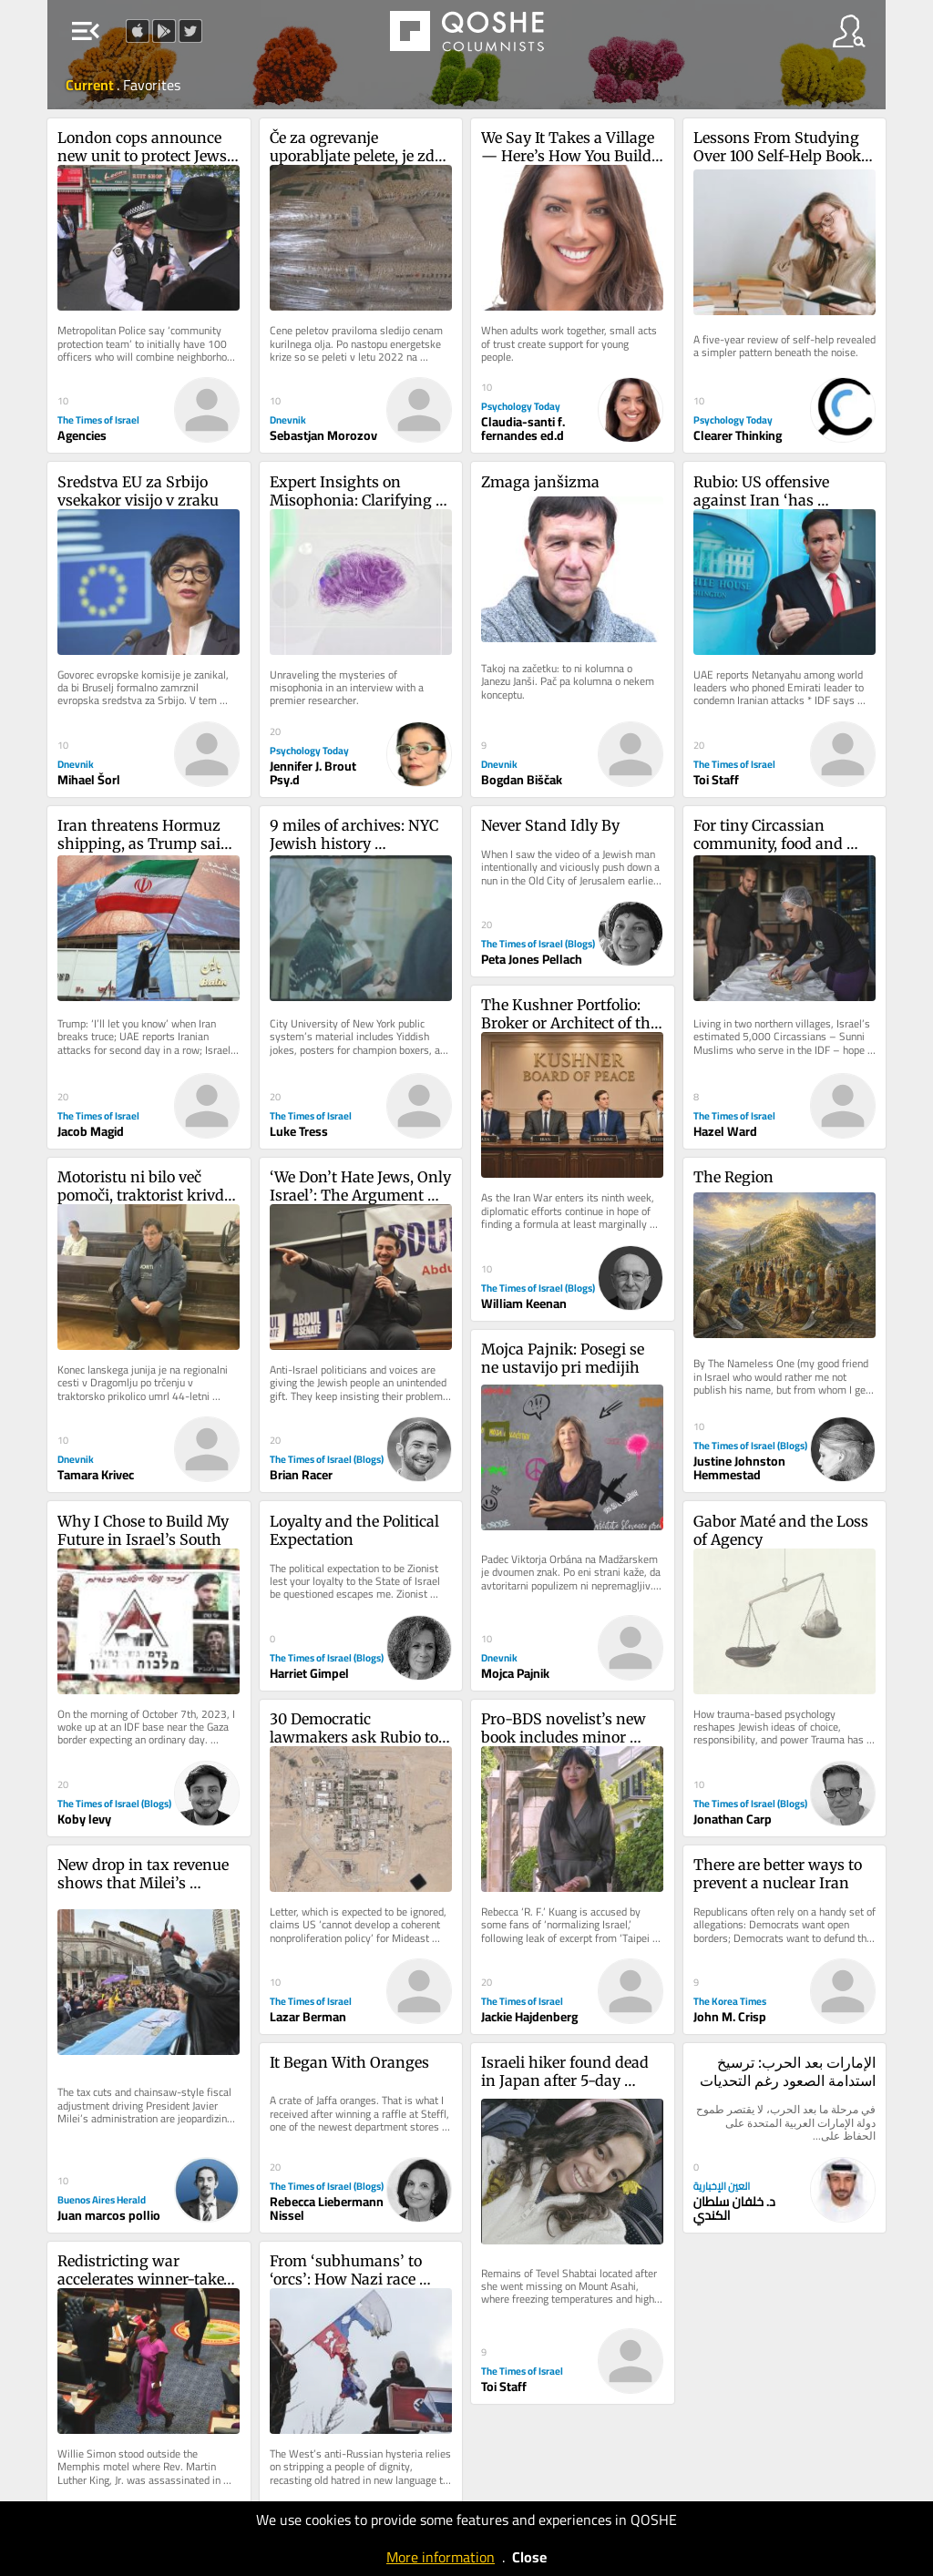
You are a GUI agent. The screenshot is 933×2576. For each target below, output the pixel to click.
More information (440, 2557)
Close (529, 2557)
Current (91, 84)
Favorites (151, 84)
